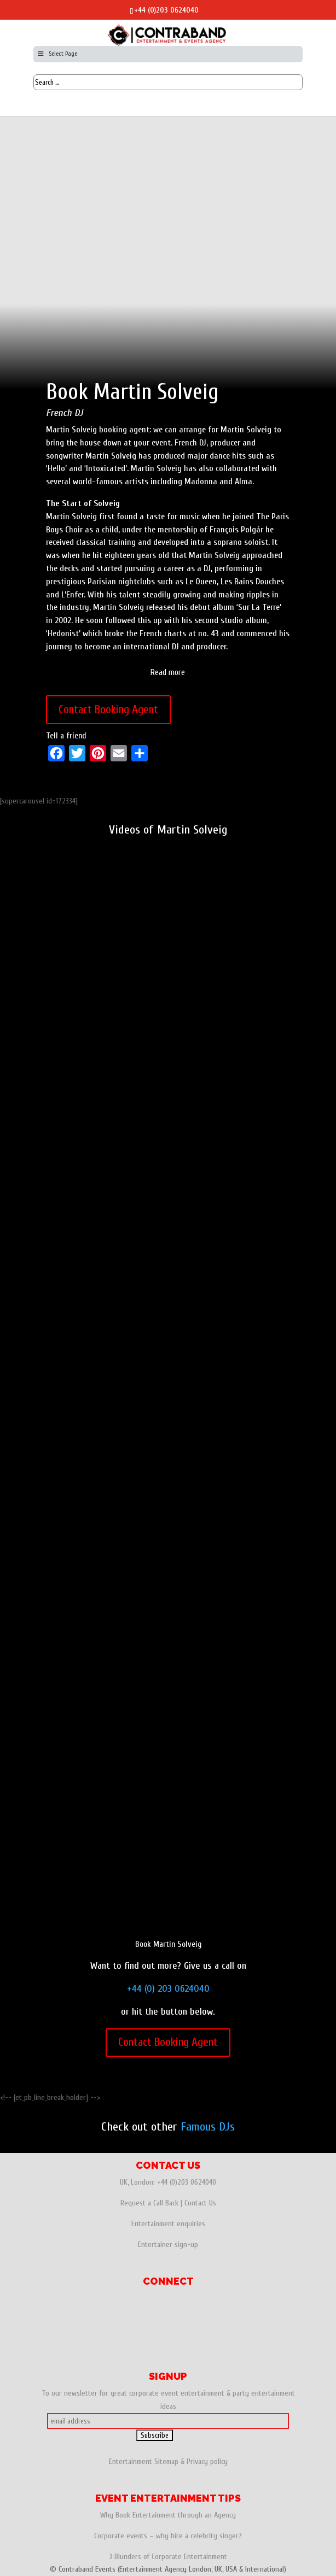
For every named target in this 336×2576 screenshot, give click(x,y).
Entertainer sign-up (168, 2244)
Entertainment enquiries (168, 2223)
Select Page (56, 53)
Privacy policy (207, 2461)
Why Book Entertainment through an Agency (168, 2515)
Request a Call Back (149, 2203)
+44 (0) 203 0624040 (168, 1988)
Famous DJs (208, 2127)
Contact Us (200, 2203)
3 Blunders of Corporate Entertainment (168, 2556)
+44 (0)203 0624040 (166, 10)
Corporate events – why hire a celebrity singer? (168, 2535)
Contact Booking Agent (108, 709)
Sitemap (166, 2461)
